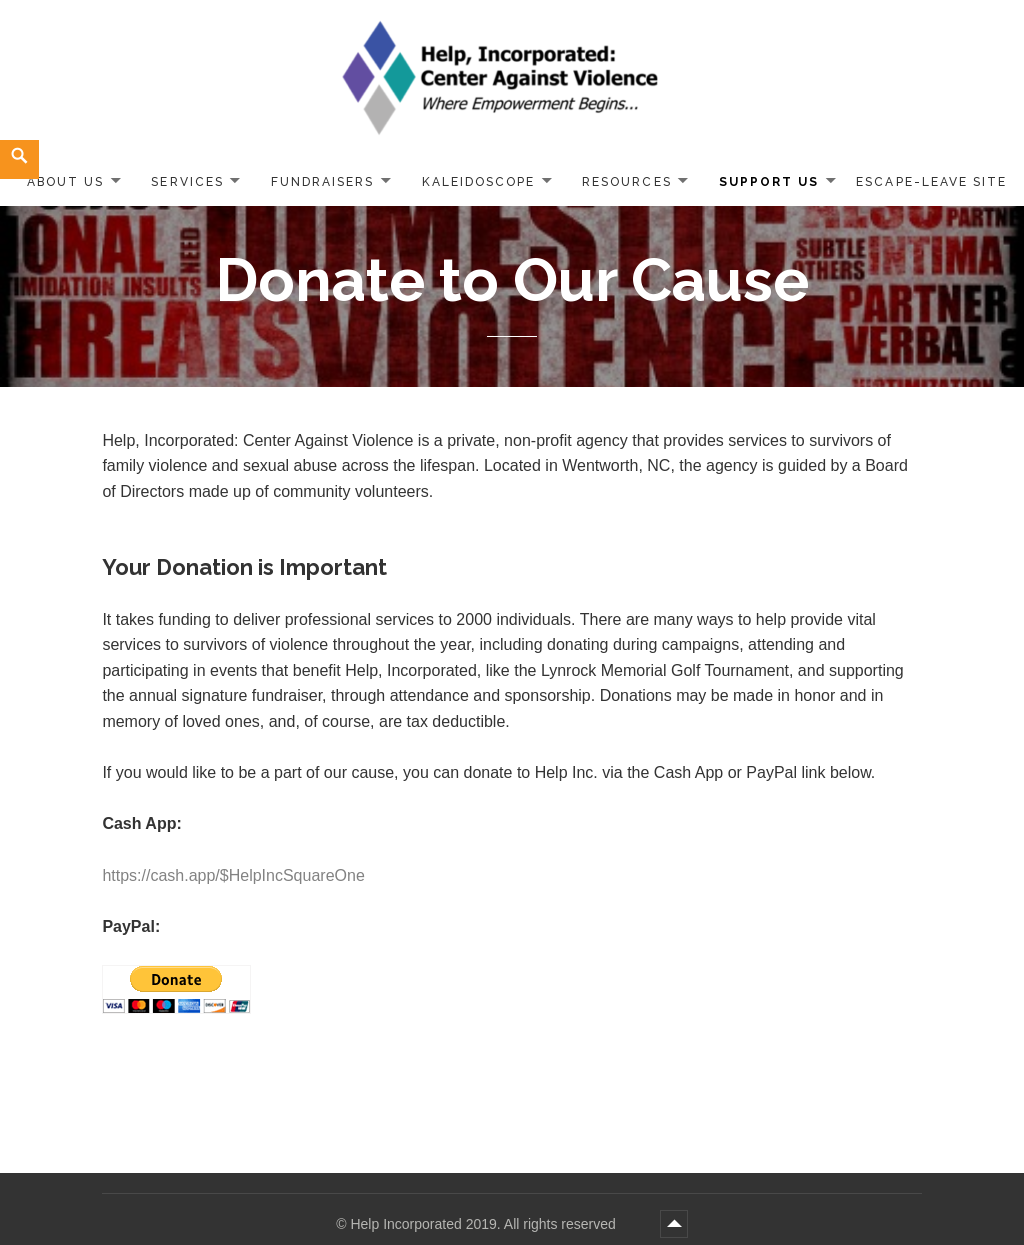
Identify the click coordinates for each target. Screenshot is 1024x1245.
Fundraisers (322, 182)
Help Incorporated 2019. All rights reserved (484, 1224)
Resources (626, 182)
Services (187, 182)
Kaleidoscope (478, 182)
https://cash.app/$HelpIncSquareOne (233, 875)
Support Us (769, 182)
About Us (65, 182)
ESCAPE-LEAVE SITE (931, 182)
